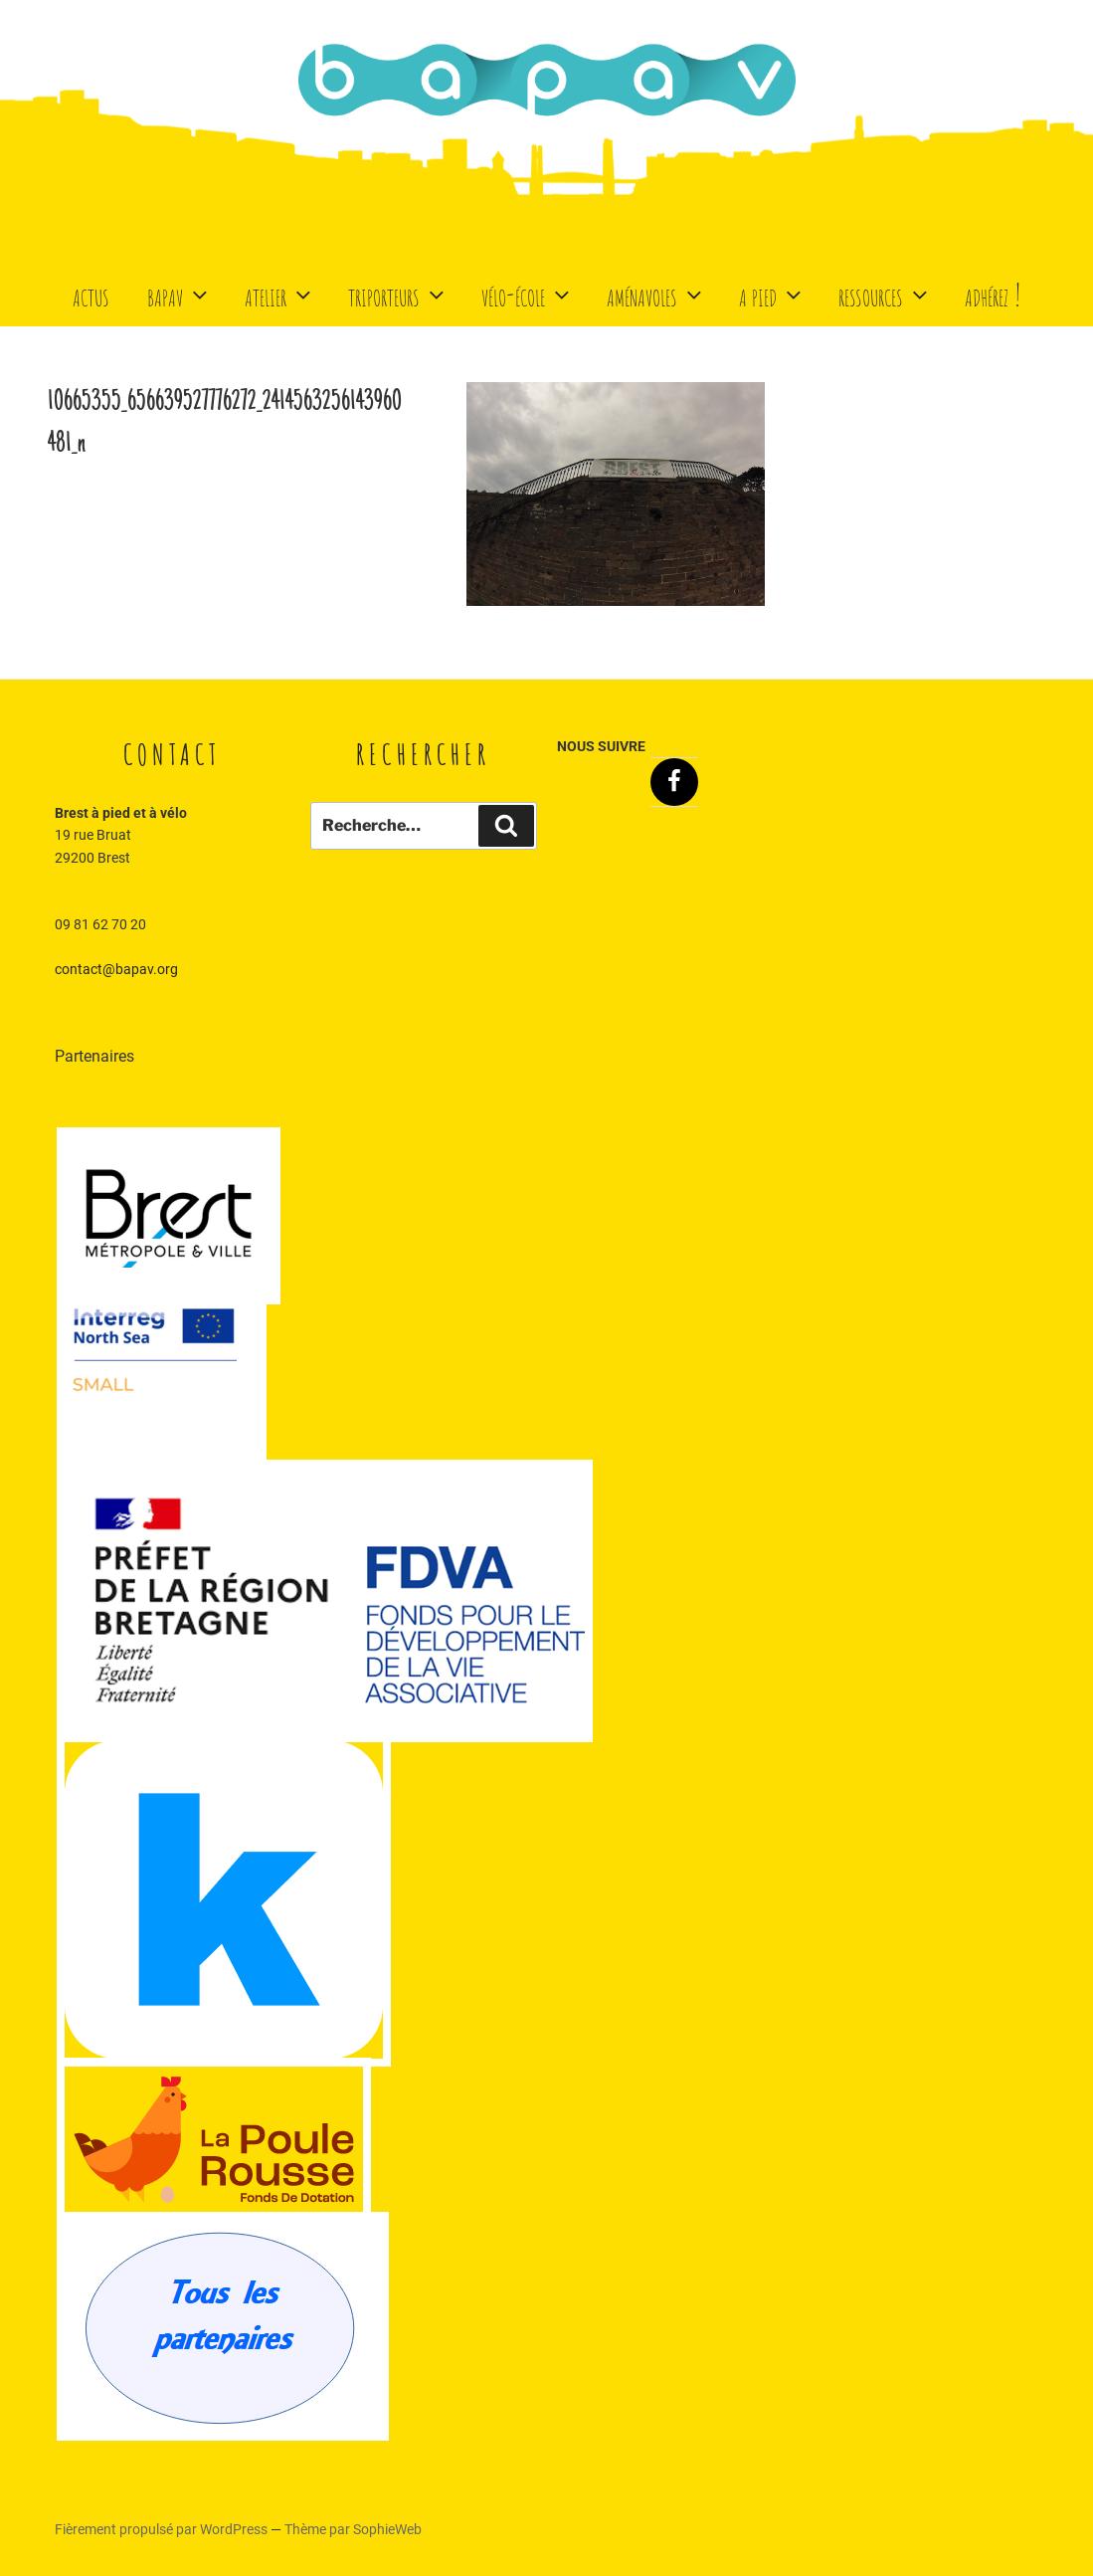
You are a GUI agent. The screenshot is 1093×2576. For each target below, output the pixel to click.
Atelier (280, 294)
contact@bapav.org (116, 969)
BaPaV (179, 294)
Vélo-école (527, 294)
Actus (91, 294)
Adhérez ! (993, 294)
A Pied (772, 294)
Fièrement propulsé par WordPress (163, 2529)
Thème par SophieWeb (353, 2529)
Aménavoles (656, 294)
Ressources (885, 294)
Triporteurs (398, 294)
